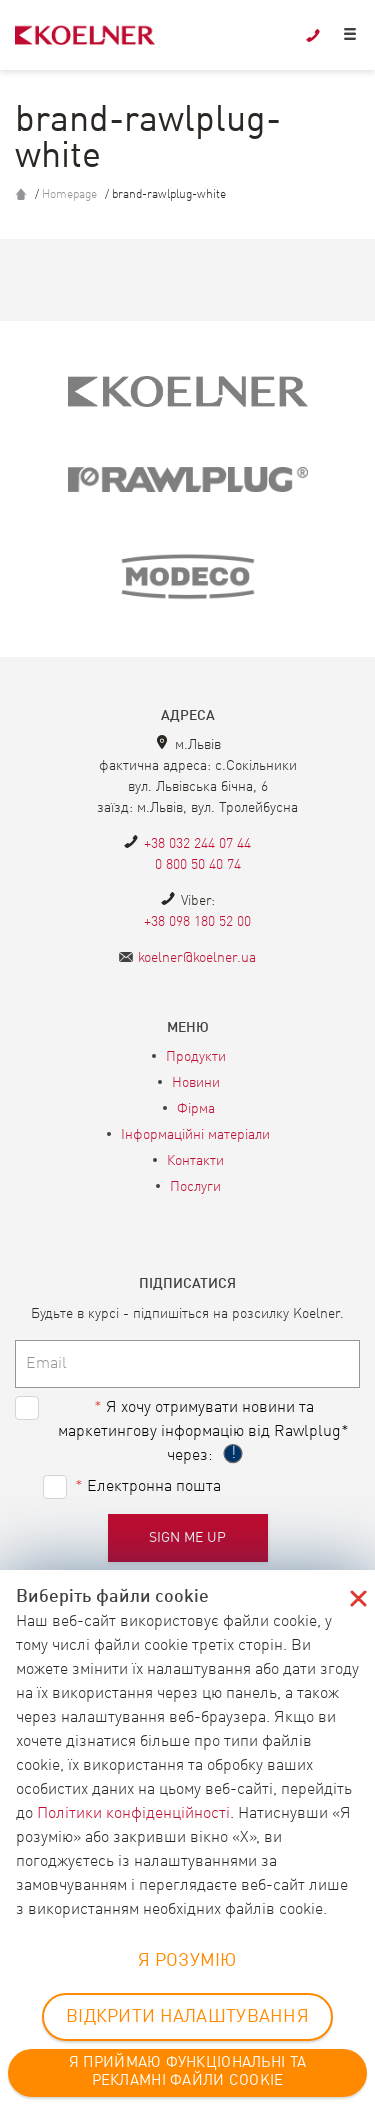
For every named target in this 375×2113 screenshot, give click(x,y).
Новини (196, 1083)
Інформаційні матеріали (195, 1135)
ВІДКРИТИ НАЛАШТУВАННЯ (187, 2017)
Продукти (196, 1057)
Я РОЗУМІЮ (187, 1961)
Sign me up (188, 1538)
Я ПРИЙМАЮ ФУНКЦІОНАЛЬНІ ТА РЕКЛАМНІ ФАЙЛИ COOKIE (187, 2072)
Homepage (69, 195)
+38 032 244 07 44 (197, 844)
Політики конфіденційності (133, 1814)
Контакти (195, 1161)
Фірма (196, 1109)
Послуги (195, 1187)
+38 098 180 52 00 (197, 922)
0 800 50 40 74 (198, 865)
